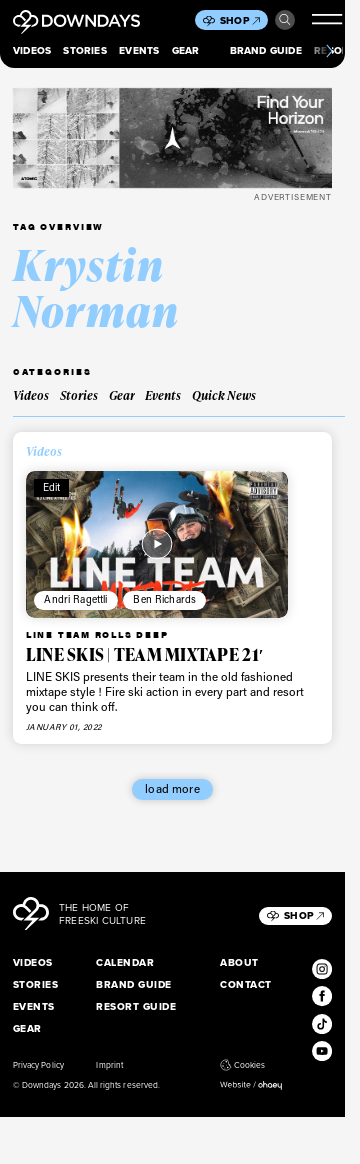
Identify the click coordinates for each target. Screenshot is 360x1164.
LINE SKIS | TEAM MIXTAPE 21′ (145, 654)
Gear (186, 50)
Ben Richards (164, 599)
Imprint (109, 1065)
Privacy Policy (38, 1065)
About (239, 962)
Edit (52, 487)
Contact (245, 984)
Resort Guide (136, 1006)
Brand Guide (266, 50)
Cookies (242, 1065)
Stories (84, 50)
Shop (240, 20)
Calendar (125, 962)
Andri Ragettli (75, 599)
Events (139, 50)
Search (285, 20)
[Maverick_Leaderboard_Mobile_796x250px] (172, 138)
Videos (32, 50)
